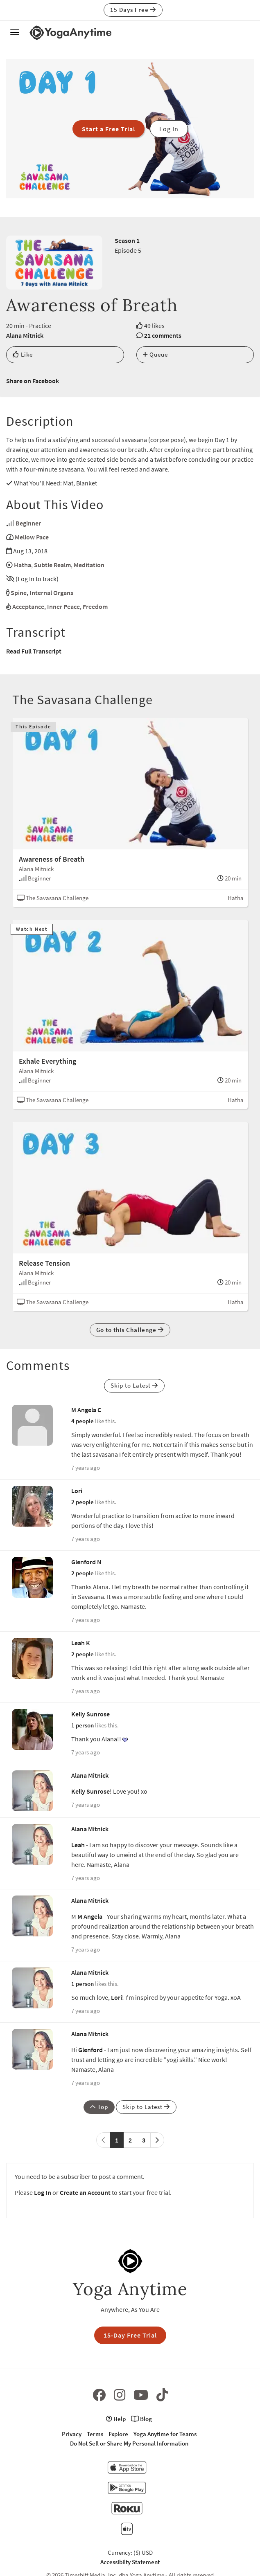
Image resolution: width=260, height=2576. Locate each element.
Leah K (80, 1643)
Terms (95, 2434)
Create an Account (85, 2192)
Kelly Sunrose (90, 1714)
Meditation (89, 565)
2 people (82, 1502)
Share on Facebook (32, 381)
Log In (42, 2192)
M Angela (89, 1916)
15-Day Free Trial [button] (130, 2335)
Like (23, 354)
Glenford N (86, 1562)
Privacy (71, 2434)
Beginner (28, 523)
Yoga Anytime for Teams (165, 2434)
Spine (19, 592)
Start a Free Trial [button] (108, 129)
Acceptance (28, 606)
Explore (118, 2434)
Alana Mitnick (24, 335)
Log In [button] (169, 129)
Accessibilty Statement (130, 2562)
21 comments (162, 335)
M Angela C (86, 1410)
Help (116, 2419)
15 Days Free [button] (133, 9)
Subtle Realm (52, 565)
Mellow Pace (32, 537)
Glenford (90, 2050)
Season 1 (127, 240)
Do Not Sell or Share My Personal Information (129, 2443)
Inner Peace (63, 606)
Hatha (22, 565)
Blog (141, 2419)
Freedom (95, 606)
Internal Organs (51, 592)
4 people (82, 1421)
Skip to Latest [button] (134, 1385)
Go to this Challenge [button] (130, 1330)
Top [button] (99, 2107)
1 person (82, 1725)
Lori (76, 1491)
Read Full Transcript (33, 651)
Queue (155, 354)
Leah (78, 1845)
